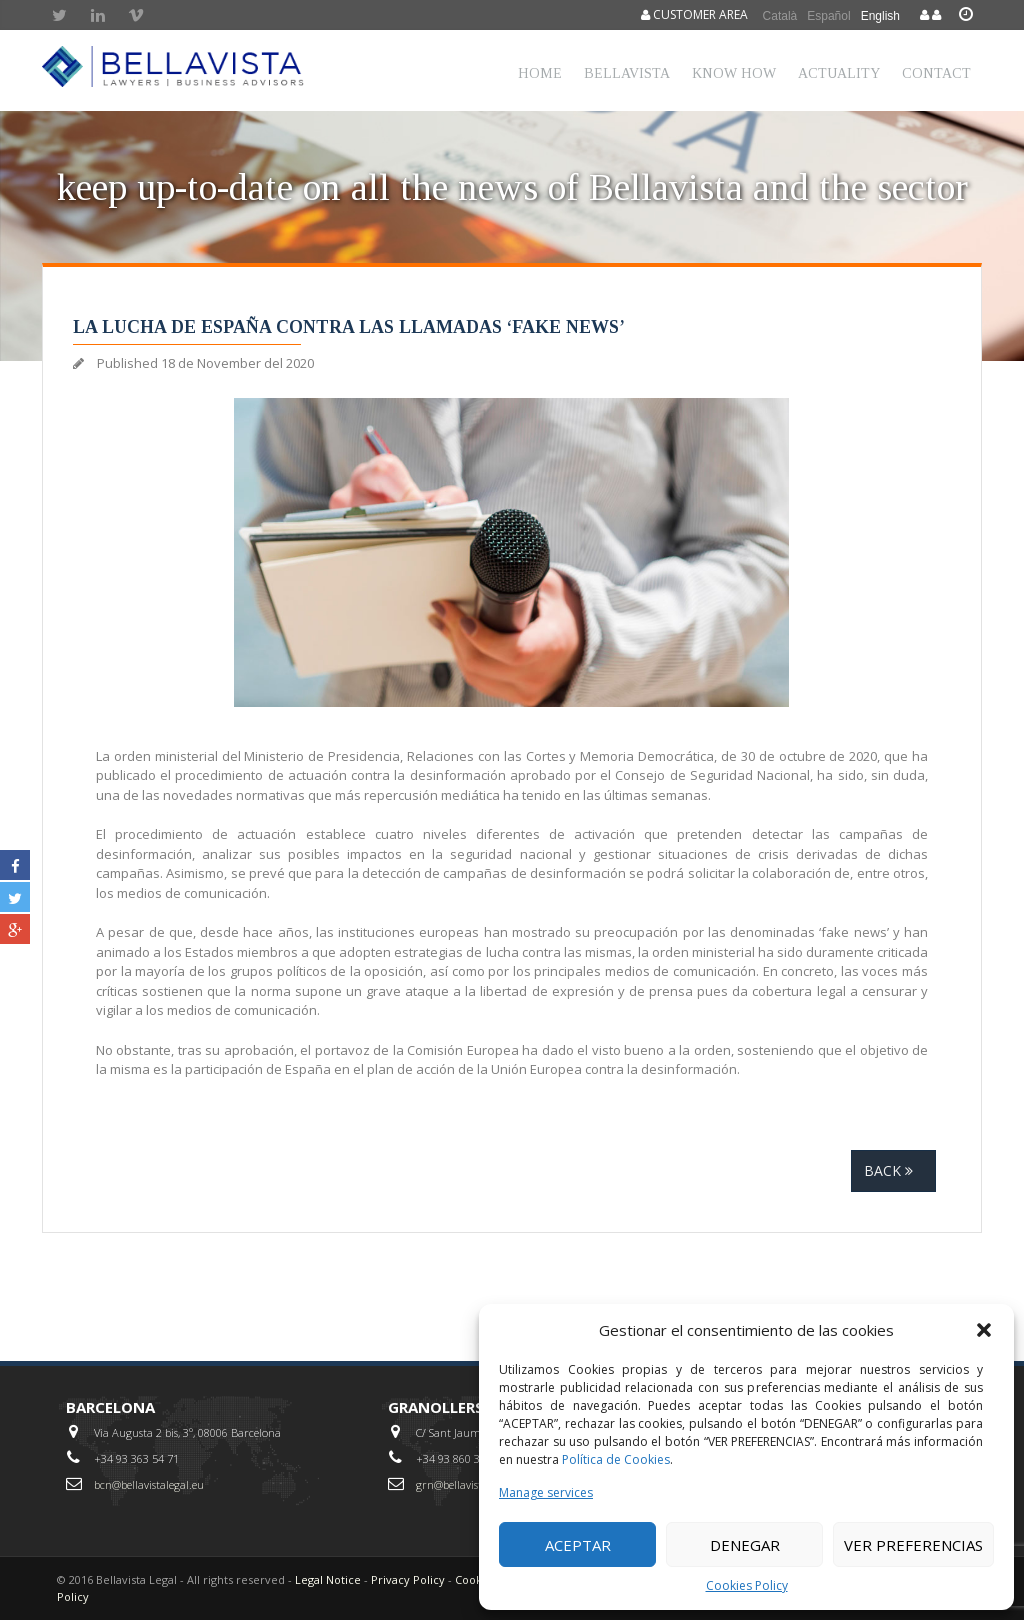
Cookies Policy (747, 1585)
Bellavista (627, 73)
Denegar (745, 1545)
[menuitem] (780, 15)
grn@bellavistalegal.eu (471, 1484)
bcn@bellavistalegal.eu (149, 1484)
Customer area (694, 14)
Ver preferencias (913, 1545)
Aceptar (578, 1545)
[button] (984, 1330)
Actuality (839, 73)
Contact (936, 73)
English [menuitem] (880, 16)
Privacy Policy (408, 1579)
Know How (734, 73)
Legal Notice (328, 1579)
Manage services (546, 1492)
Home (540, 73)
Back (893, 1170)
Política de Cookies (616, 1459)
